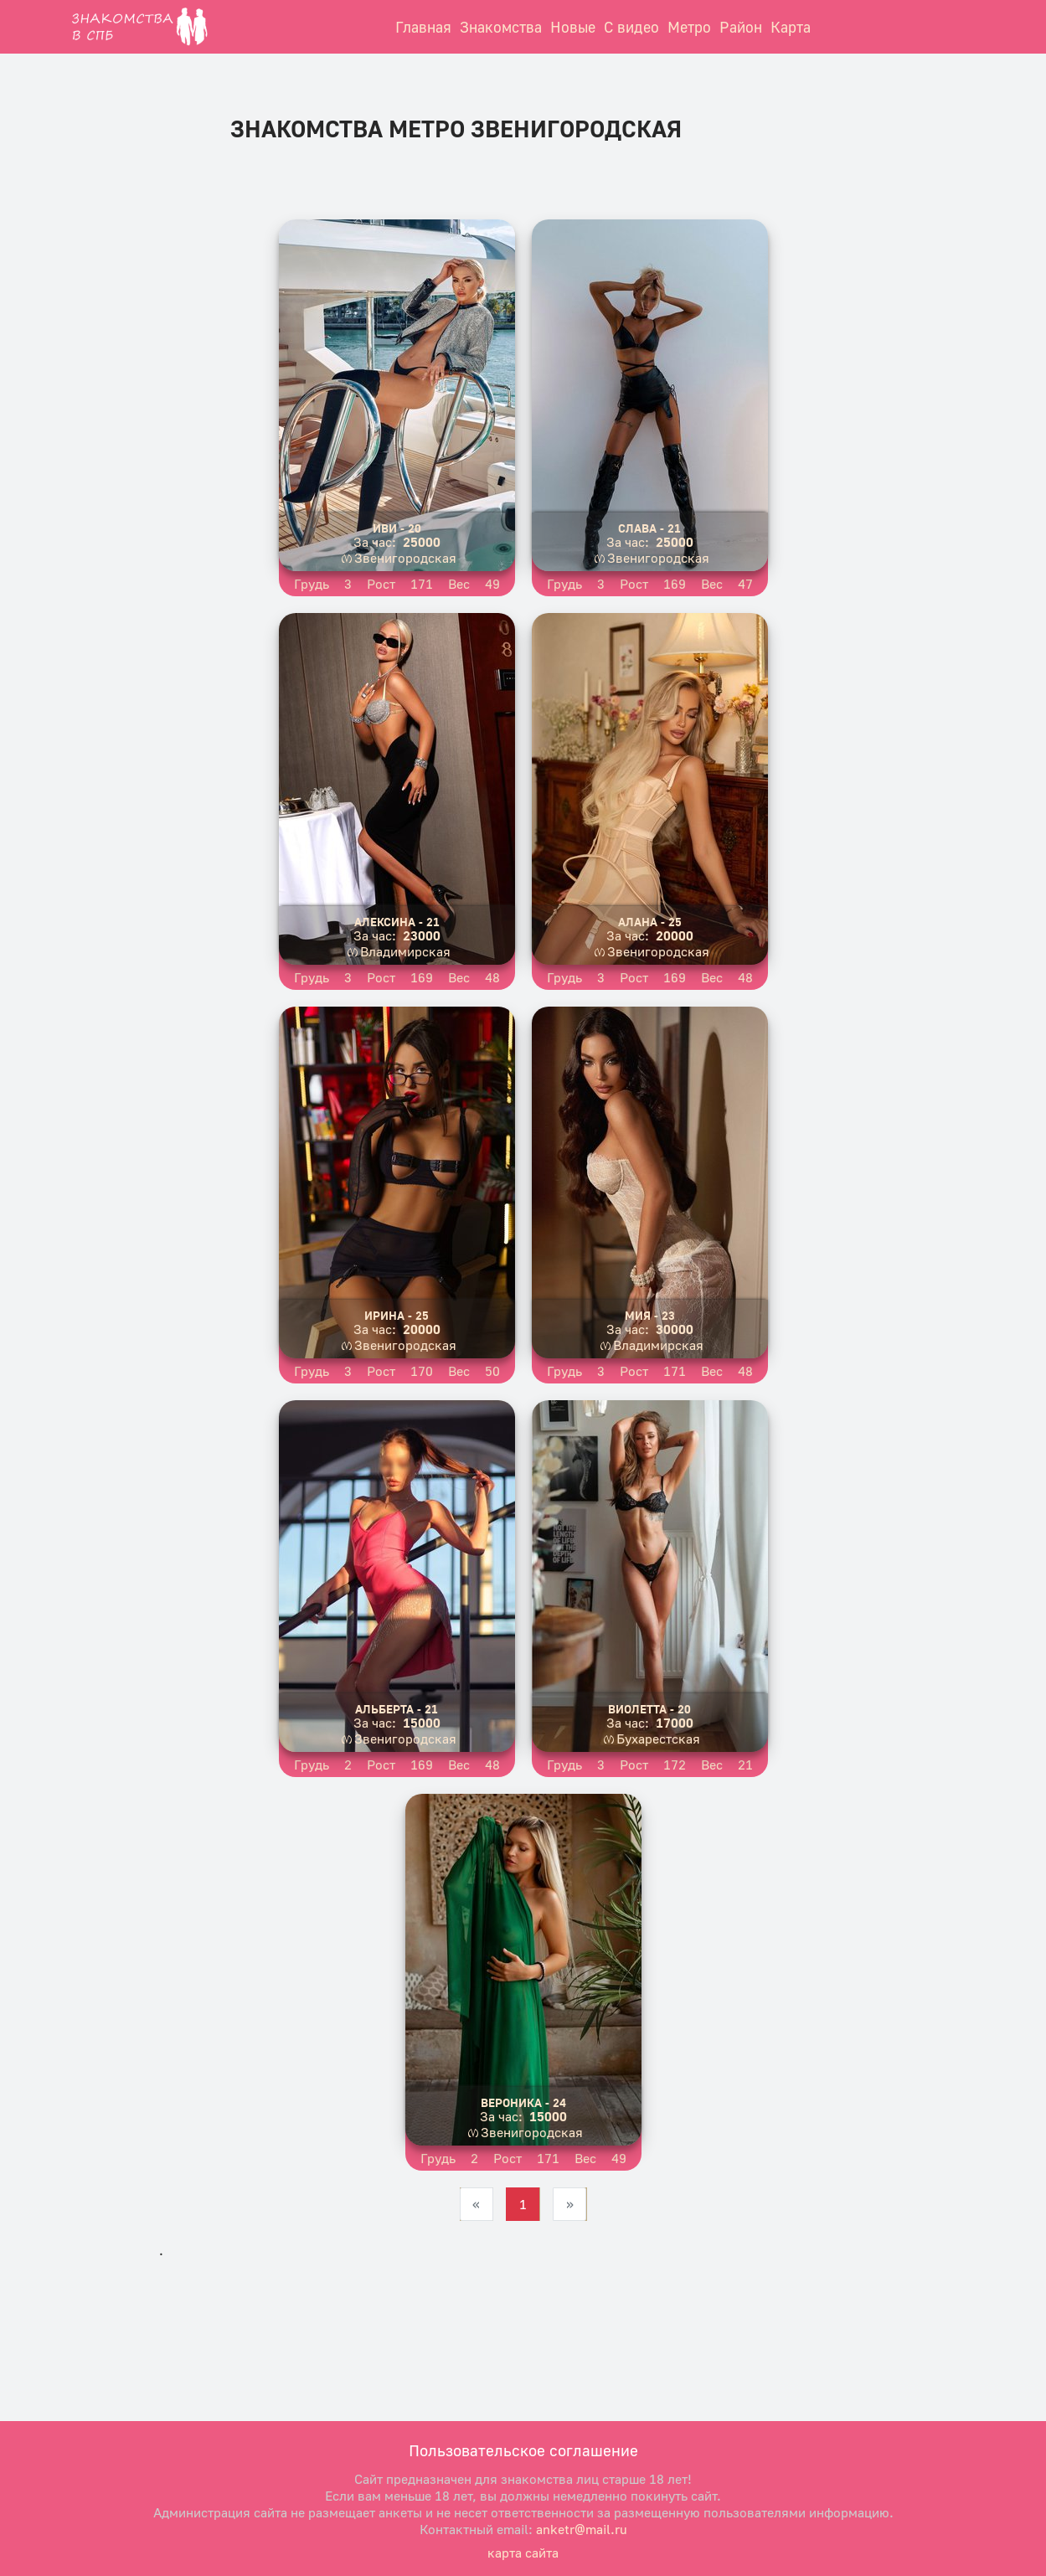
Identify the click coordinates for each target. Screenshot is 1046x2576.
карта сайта (523, 2552)
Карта (790, 27)
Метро (689, 27)
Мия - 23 (650, 1315)
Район (740, 27)
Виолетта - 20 (649, 1709)
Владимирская (405, 951)
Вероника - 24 (523, 2102)
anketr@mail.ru (581, 2529)
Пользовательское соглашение (523, 2450)
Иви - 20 (397, 528)
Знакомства (501, 27)
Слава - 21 (649, 528)
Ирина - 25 (396, 1315)
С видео (631, 27)
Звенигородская (405, 557)
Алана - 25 (650, 921)
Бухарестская (658, 1738)
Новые (572, 27)
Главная (423, 27)
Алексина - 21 (397, 921)
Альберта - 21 (396, 1709)
